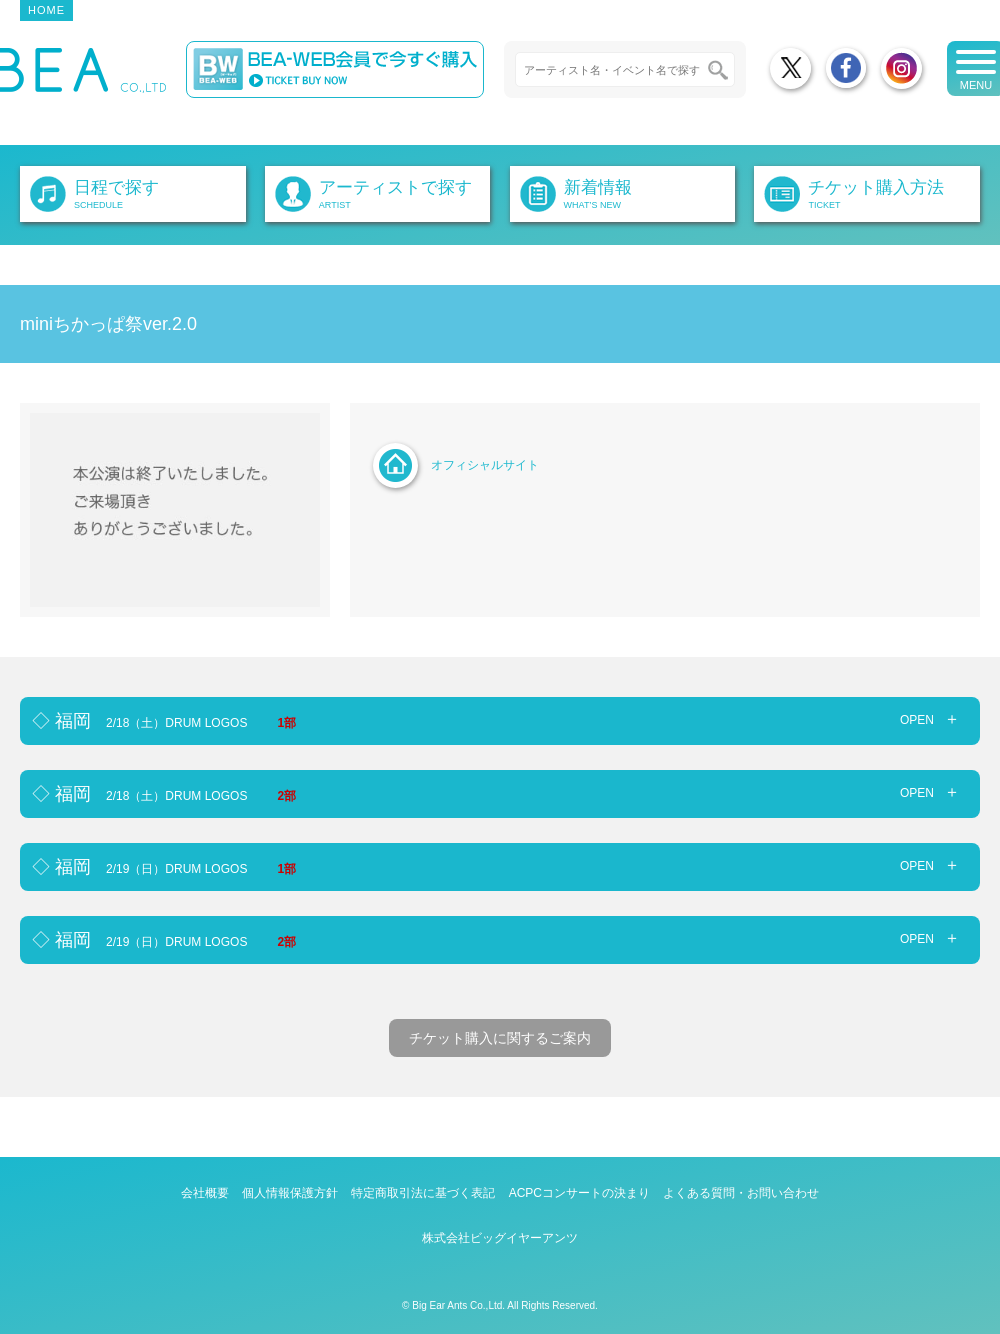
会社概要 (205, 1193)
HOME (46, 10)
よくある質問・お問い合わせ (741, 1193)
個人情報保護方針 (290, 1193)
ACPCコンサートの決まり (579, 1193)
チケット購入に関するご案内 (500, 1038)
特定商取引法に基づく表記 (423, 1193)
